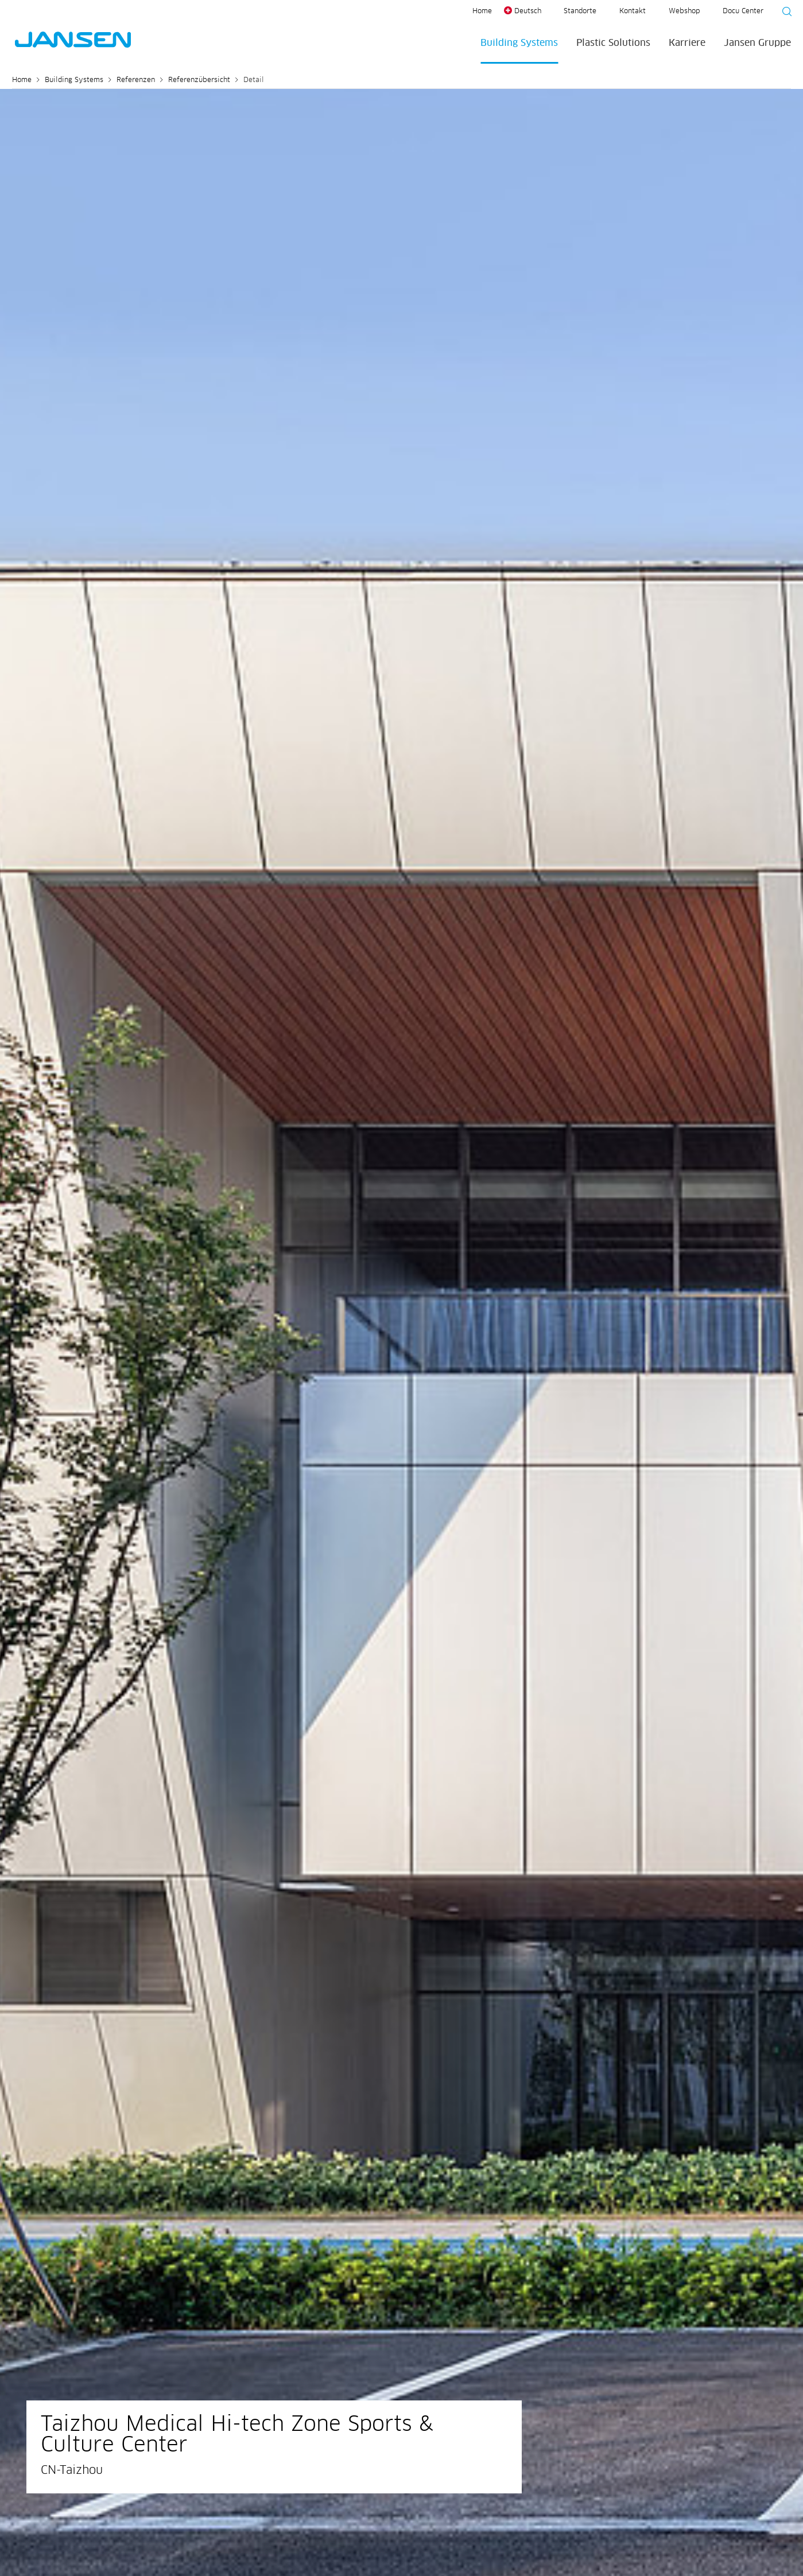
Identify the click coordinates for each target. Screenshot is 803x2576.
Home (482, 11)
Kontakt (632, 11)
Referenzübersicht (199, 80)
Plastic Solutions (613, 43)
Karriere (687, 43)
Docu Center (743, 11)
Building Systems (519, 43)
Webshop (684, 11)
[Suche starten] (783, 13)
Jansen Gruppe (757, 43)
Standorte (580, 11)
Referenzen (136, 80)
